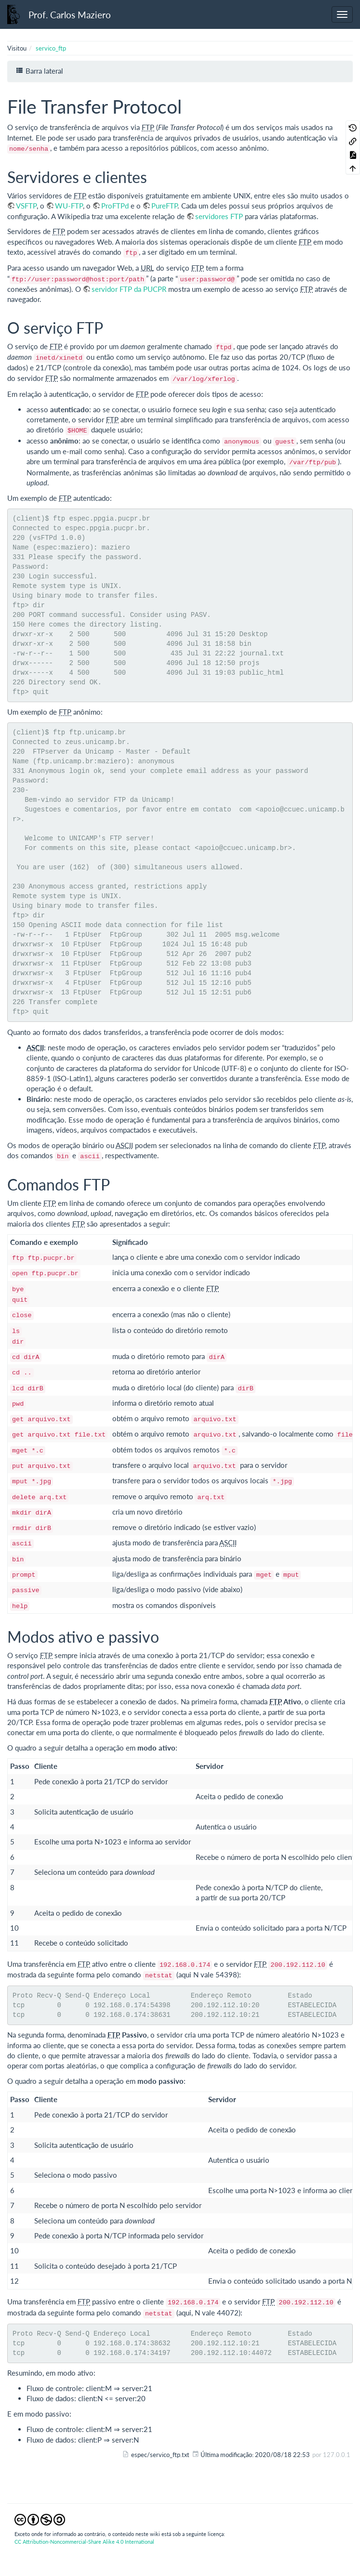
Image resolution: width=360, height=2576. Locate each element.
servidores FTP (219, 216)
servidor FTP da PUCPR (129, 289)
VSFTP (26, 205)
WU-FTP (69, 205)
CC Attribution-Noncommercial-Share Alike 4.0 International (84, 2541)
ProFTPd (115, 205)
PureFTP (164, 205)
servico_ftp (51, 48)
